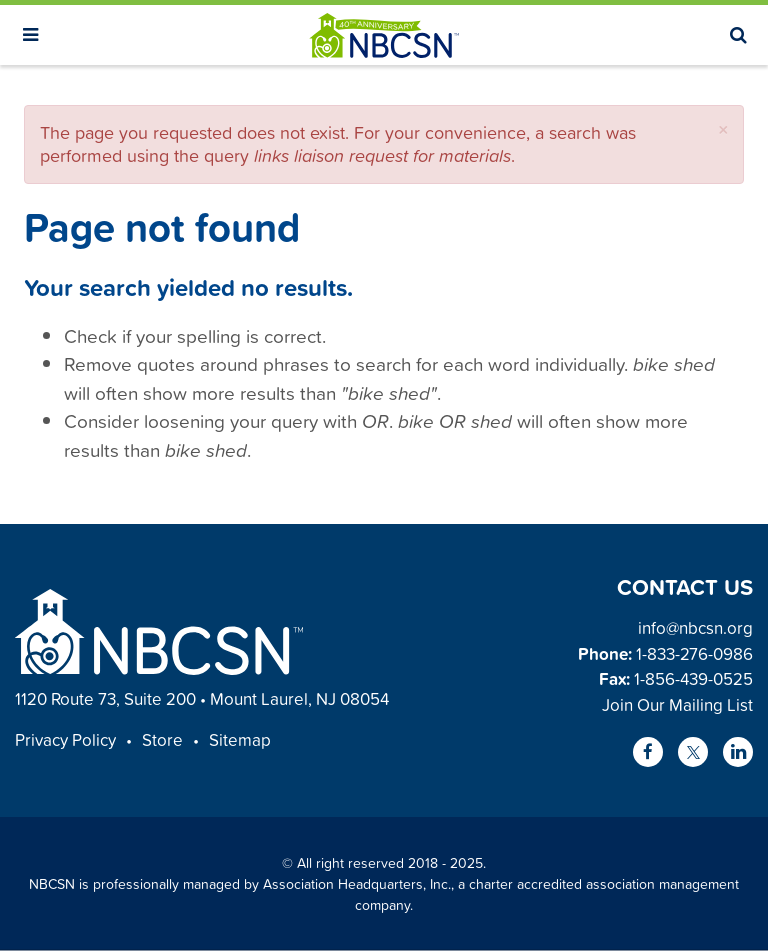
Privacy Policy (65, 739)
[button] (723, 129)
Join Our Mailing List (677, 704)
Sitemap (240, 739)
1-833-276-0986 (694, 653)
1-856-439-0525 (693, 678)
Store (162, 739)
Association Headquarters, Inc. (357, 883)
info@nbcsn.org (695, 627)
